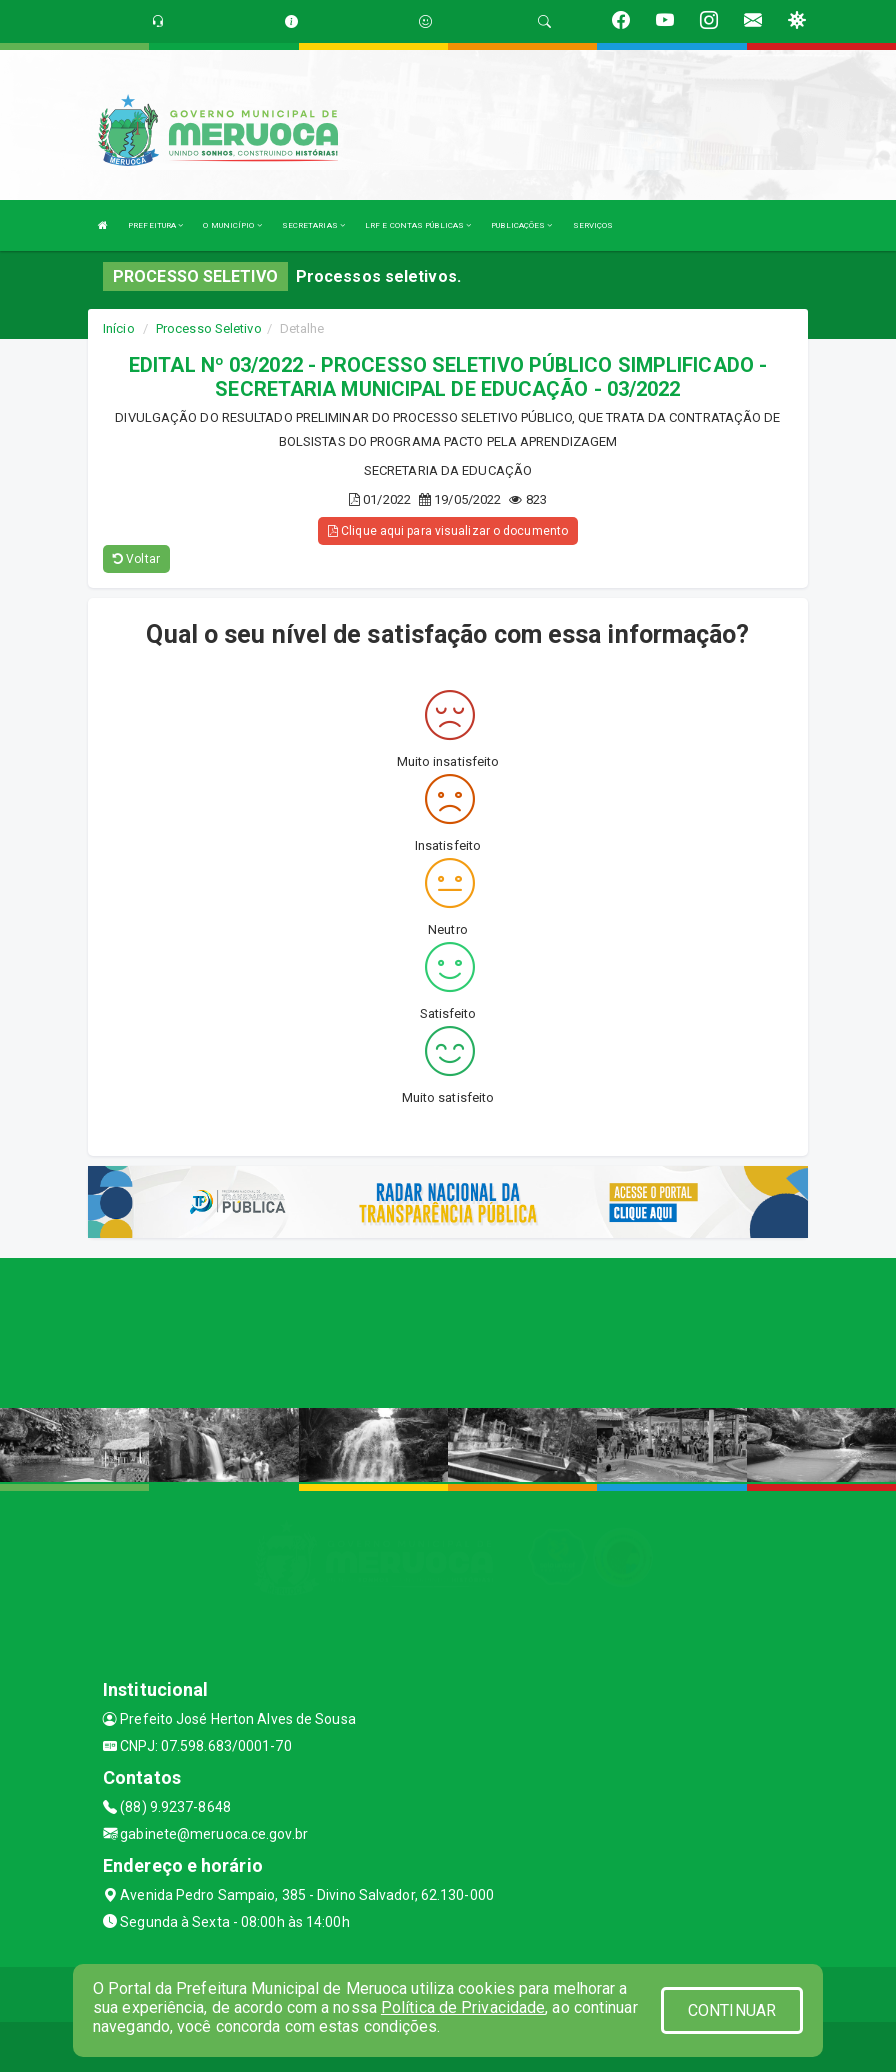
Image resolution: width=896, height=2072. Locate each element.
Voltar (136, 559)
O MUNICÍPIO (232, 225)
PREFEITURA (155, 225)
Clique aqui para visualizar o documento (448, 531)
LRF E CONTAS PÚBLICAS (418, 225)
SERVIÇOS (593, 225)
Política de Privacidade (463, 2007)
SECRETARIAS (313, 225)
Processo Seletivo (209, 328)
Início (119, 328)
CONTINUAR (732, 2010)
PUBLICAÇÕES (521, 225)
